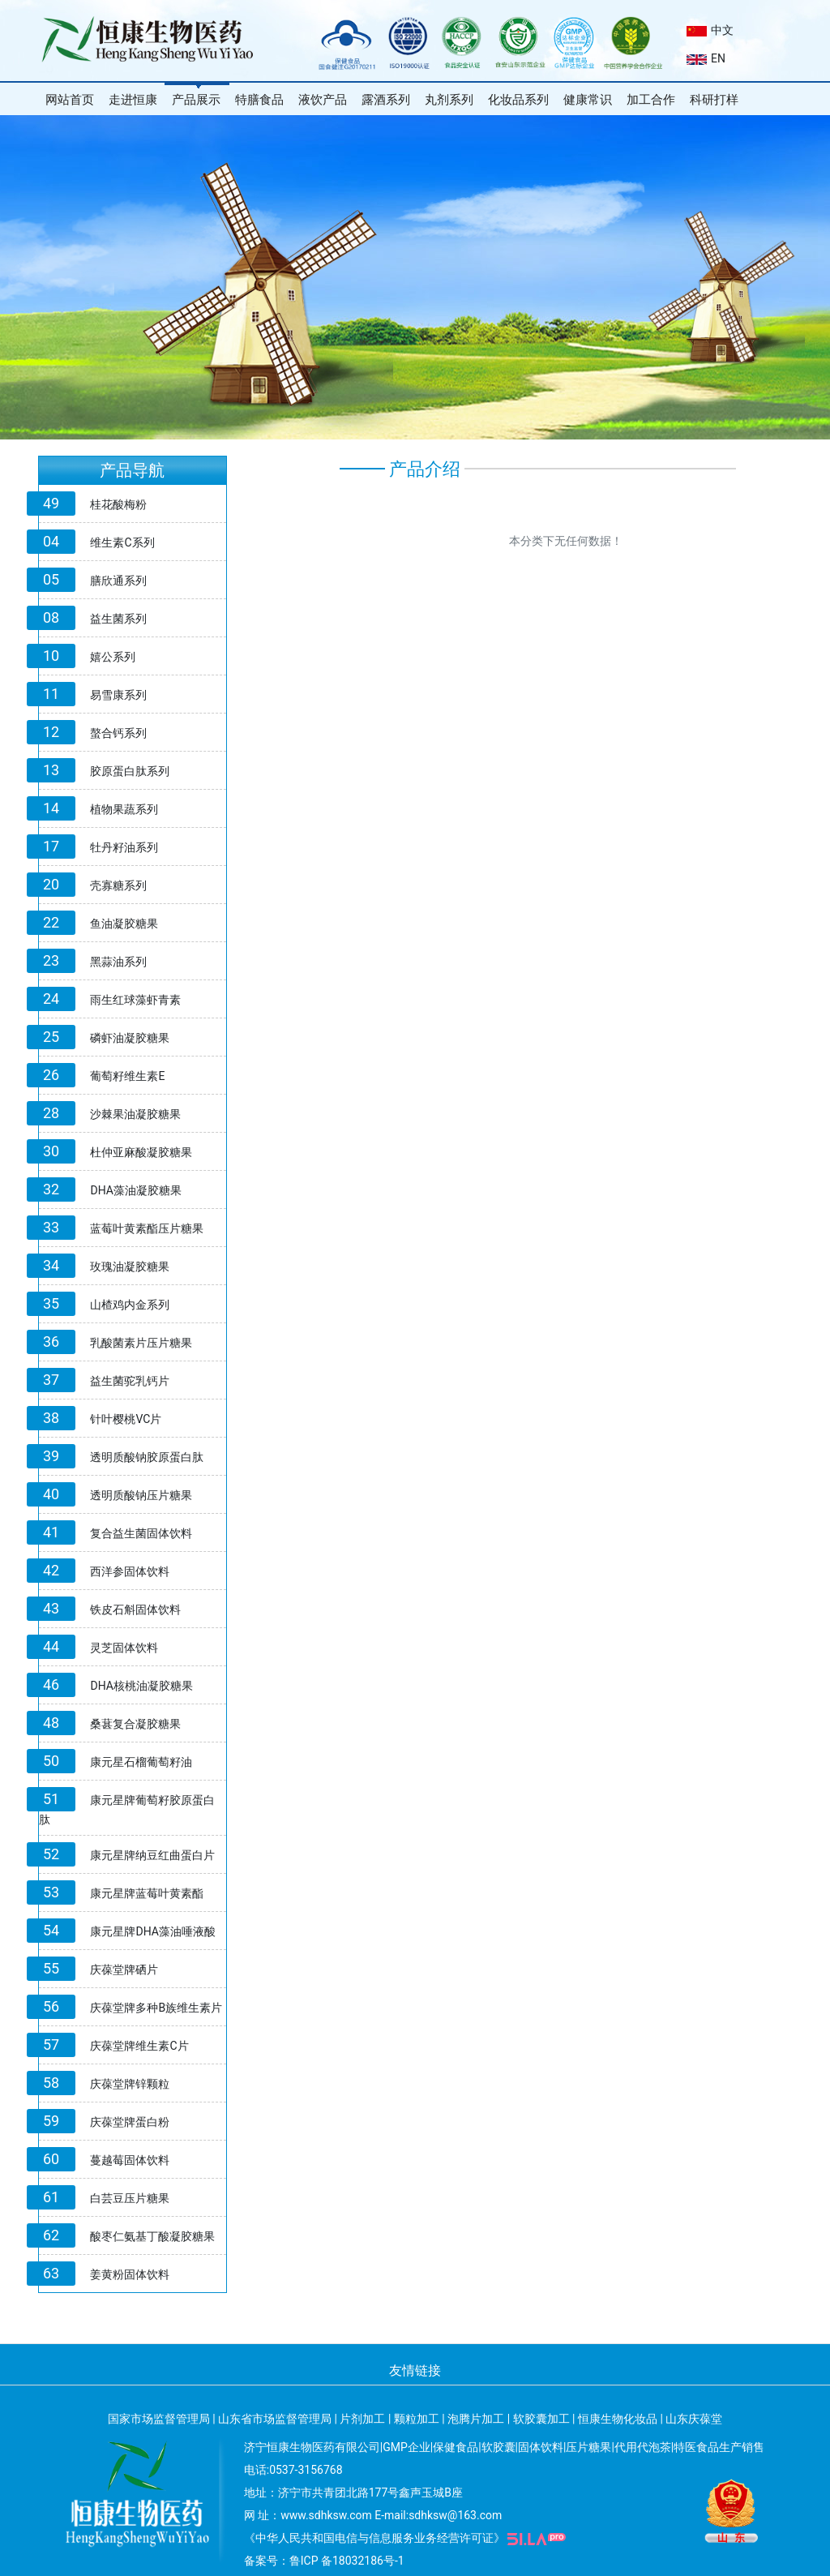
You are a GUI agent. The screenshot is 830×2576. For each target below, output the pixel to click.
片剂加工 (362, 2418)
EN (706, 58)
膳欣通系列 (118, 580)
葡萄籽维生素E (127, 1075)
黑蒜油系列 (118, 961)
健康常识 (587, 99)
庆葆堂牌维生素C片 (139, 2045)
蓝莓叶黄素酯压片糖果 (146, 1228)
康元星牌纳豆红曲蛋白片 (152, 1855)
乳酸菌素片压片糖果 (141, 1342)
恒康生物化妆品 (617, 2418)
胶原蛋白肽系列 (129, 771)
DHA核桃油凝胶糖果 (141, 1685)
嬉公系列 (112, 656)
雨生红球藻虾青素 (135, 999)
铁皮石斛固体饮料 (135, 1609)
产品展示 (196, 99)
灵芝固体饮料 (124, 1647)
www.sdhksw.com (326, 2515)
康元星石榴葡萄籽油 (141, 1761)
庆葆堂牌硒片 (124, 1969)
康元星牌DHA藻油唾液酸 (152, 1931)
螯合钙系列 (118, 733)
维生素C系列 (122, 542)
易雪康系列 (118, 694)
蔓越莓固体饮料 (129, 2160)
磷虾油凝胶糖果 (129, 1037)
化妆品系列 (518, 99)
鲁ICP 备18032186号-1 (346, 2560)
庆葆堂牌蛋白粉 (129, 2121)
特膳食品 (259, 99)
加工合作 (651, 99)
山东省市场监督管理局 (275, 2418)
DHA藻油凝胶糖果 (135, 1190)
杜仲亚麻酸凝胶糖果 (141, 1152)
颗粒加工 (416, 2418)
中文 (710, 30)
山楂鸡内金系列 (129, 1304)
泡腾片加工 (475, 2418)
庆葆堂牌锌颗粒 (129, 2083)
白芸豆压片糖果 (129, 2198)
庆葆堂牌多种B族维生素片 (156, 2007)
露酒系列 (386, 99)
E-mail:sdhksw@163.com (438, 2515)
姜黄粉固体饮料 (129, 2274)
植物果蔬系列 (124, 809)
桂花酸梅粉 (118, 504)
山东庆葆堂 (693, 2418)
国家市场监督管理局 (159, 2418)
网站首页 (69, 99)
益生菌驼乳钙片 (129, 1380)
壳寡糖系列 (118, 885)
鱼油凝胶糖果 (124, 923)
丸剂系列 (449, 99)
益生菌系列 (118, 618)
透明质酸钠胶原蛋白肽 (146, 1457)
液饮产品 (322, 99)
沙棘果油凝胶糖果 (135, 1114)
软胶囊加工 (541, 2418)
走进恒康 (133, 99)
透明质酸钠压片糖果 (141, 1495)
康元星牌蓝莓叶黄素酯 (146, 1893)
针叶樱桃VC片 (125, 1418)
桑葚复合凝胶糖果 (135, 1723)
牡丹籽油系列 (124, 847)
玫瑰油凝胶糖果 (129, 1266)
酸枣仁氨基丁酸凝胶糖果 (152, 2236)
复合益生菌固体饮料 (141, 1533)
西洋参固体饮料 (129, 1571)
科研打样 (714, 99)
